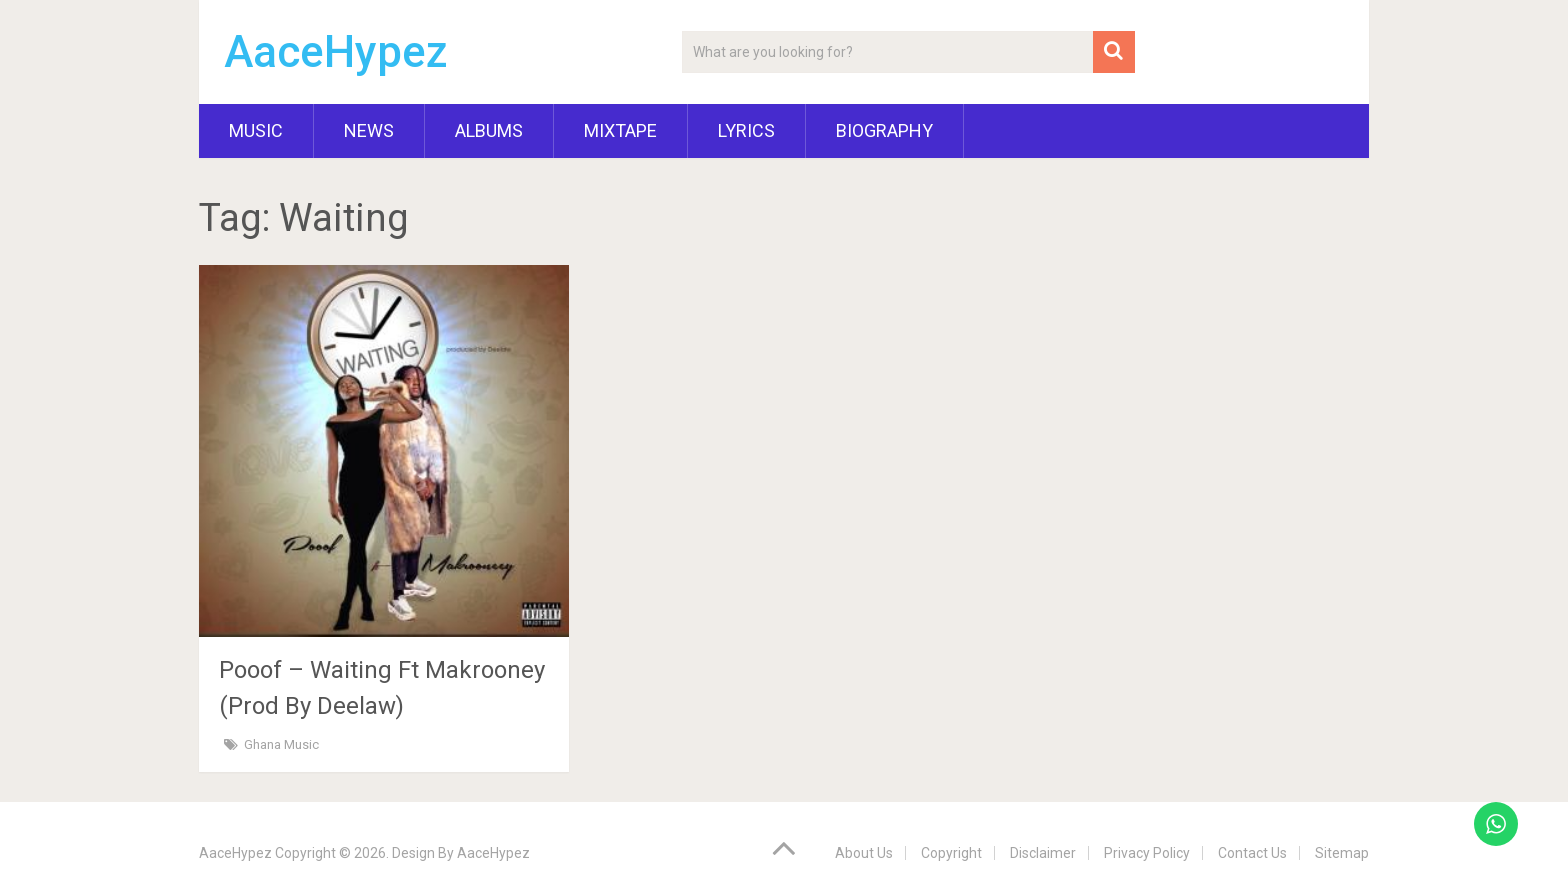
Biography (884, 130)
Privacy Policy (1147, 853)
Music (256, 130)
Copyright (951, 853)
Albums (489, 130)
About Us (864, 853)
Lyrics (746, 130)
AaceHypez (335, 52)
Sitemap (1342, 853)
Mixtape (620, 130)
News (369, 130)
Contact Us (1252, 853)
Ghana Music (281, 744)
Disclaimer (1043, 853)
